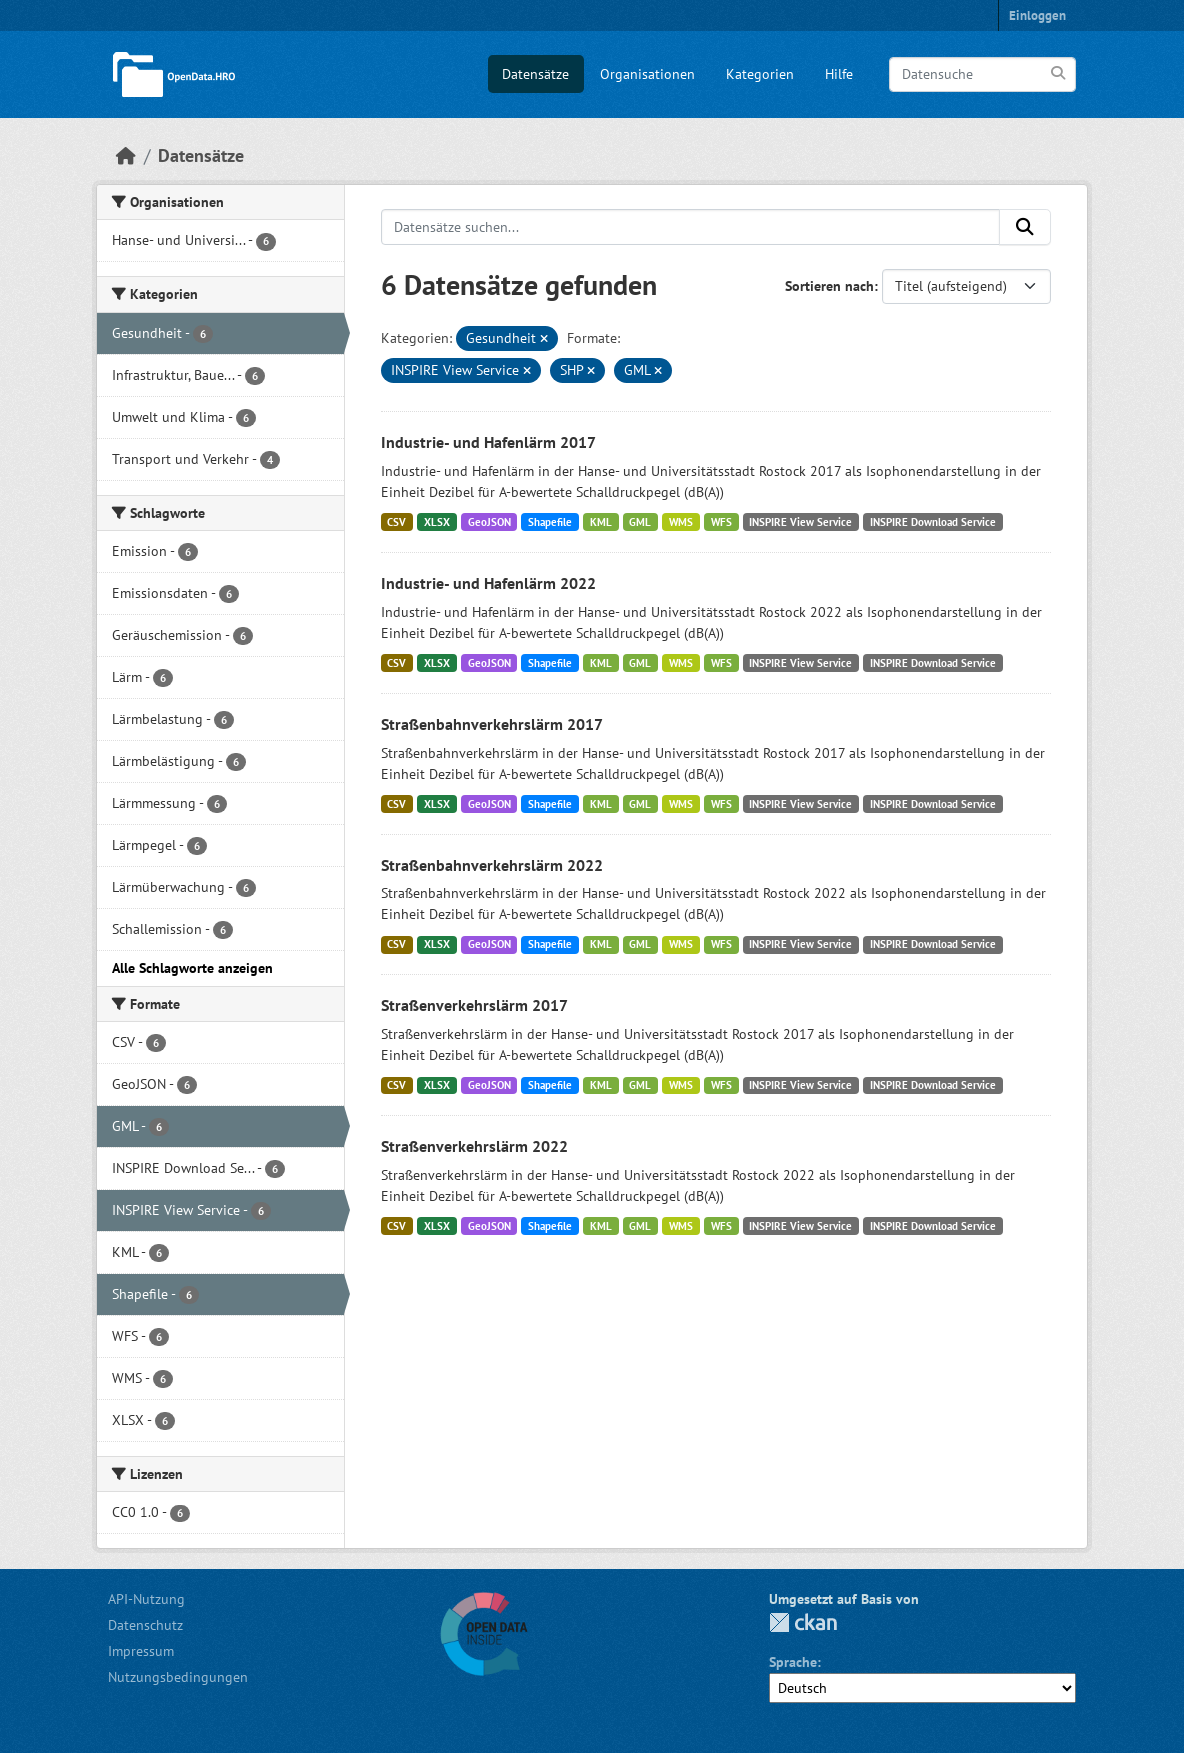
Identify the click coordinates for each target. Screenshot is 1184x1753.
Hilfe (839, 74)
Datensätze (535, 74)
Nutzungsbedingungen (178, 1677)
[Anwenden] (1059, 73)
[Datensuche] (982, 74)
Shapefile (550, 522)
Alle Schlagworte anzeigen (192, 968)
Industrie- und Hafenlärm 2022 (488, 583)
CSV (396, 522)
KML (601, 522)
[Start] (126, 155)
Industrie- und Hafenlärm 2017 (488, 442)
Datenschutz (145, 1625)
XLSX (437, 522)
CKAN (803, 1622)
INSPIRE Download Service (933, 522)
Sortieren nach (829, 286)
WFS (721, 522)
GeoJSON (489, 522)
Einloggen (1037, 15)
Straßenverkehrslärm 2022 (474, 1146)
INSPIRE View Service (800, 522)
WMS (681, 522)
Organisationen (647, 74)
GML (640, 522)
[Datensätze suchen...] (691, 227)
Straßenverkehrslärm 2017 (474, 1005)
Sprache (793, 1662)
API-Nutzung (146, 1599)
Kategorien (760, 74)
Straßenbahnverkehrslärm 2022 (492, 865)
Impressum (141, 1651)
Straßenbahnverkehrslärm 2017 (492, 724)
